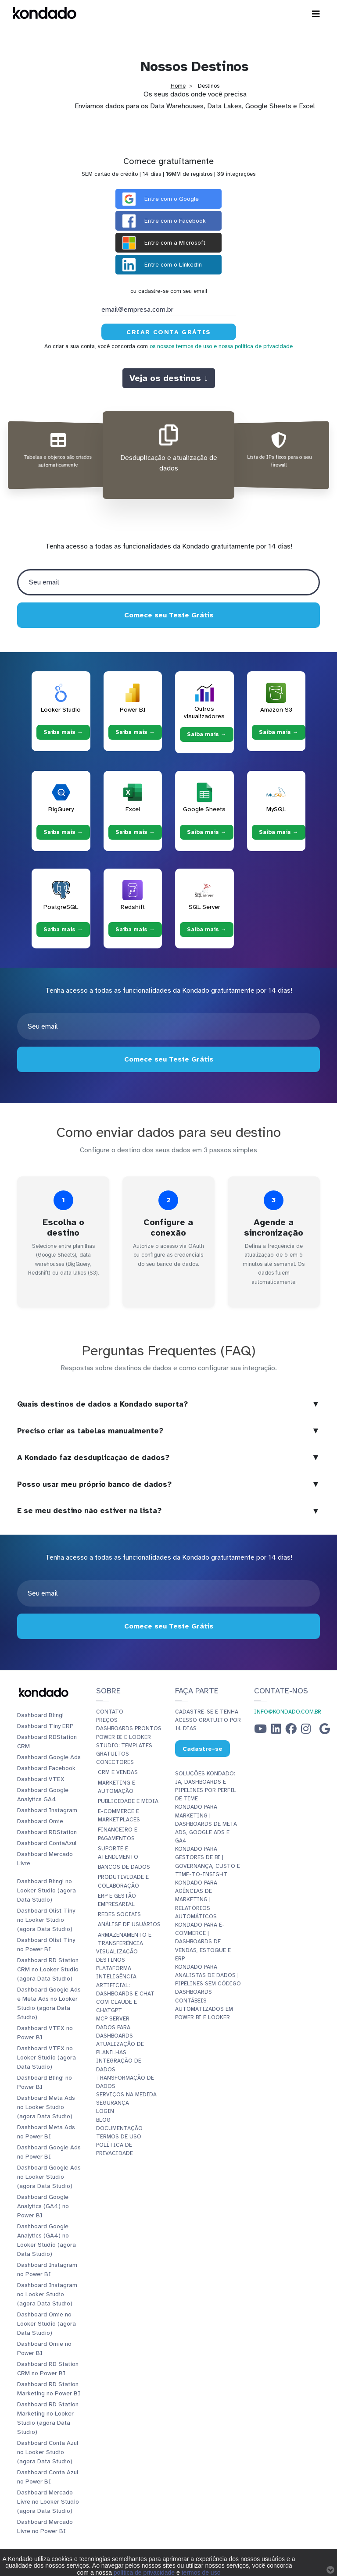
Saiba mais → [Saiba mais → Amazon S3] (278, 732)
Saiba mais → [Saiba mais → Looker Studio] (63, 732)
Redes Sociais (119, 1914)
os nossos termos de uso (181, 346)
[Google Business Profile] (324, 1731)
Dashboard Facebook (46, 1768)
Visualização (117, 1951)
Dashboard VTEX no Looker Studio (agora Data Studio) (46, 2057)
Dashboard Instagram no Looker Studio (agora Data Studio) (47, 2294)
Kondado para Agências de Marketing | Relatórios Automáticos (196, 1899)
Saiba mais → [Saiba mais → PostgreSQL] (63, 929)
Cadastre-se (202, 1748)
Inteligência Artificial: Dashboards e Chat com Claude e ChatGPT (125, 1993)
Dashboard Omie (40, 1821)
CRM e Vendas (118, 1772)
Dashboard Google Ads (49, 1757)
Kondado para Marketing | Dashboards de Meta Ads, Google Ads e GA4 (206, 1823)
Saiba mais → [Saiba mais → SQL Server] (206, 929)
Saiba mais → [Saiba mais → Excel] (135, 831)
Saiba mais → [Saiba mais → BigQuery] (63, 831)
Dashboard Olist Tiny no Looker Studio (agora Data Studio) (46, 1920)
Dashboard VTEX (41, 1779)
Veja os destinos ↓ (168, 377)
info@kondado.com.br (287, 1711)
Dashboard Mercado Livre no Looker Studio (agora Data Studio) (48, 2502)
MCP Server (112, 2018)
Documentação (119, 2128)
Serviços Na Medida (126, 2094)
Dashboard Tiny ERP (45, 1726)
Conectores (115, 1762)
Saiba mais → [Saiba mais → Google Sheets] (206, 831)
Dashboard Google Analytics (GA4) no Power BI (43, 2206)
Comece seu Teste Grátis (168, 615)
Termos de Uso (118, 2136)
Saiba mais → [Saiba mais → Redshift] (135, 929)
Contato (109, 1711)
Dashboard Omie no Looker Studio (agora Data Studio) (46, 2324)
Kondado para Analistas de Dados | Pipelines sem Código (208, 1975)
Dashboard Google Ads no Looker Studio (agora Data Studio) (49, 2177)
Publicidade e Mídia (128, 1801)
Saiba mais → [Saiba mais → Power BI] (135, 732)
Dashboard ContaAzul (46, 1843)
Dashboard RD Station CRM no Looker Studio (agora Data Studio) (48, 1969)
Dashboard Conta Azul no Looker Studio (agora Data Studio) (47, 2452)
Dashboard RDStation (47, 1832)
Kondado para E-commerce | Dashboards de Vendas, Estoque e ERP (203, 1941)
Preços (107, 1720)
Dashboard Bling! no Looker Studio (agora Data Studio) (46, 1890)
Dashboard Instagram (47, 1810)
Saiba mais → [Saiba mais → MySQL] (278, 831)
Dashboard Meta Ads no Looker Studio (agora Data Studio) (46, 2107)
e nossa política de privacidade (253, 346)
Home (178, 85)
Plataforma (113, 1968)
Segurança (112, 2102)
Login (105, 2111)
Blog (103, 2120)
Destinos (110, 1959)
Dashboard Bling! (40, 1715)
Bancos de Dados (124, 1867)
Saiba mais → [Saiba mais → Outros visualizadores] (206, 734)
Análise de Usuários (129, 1924)
